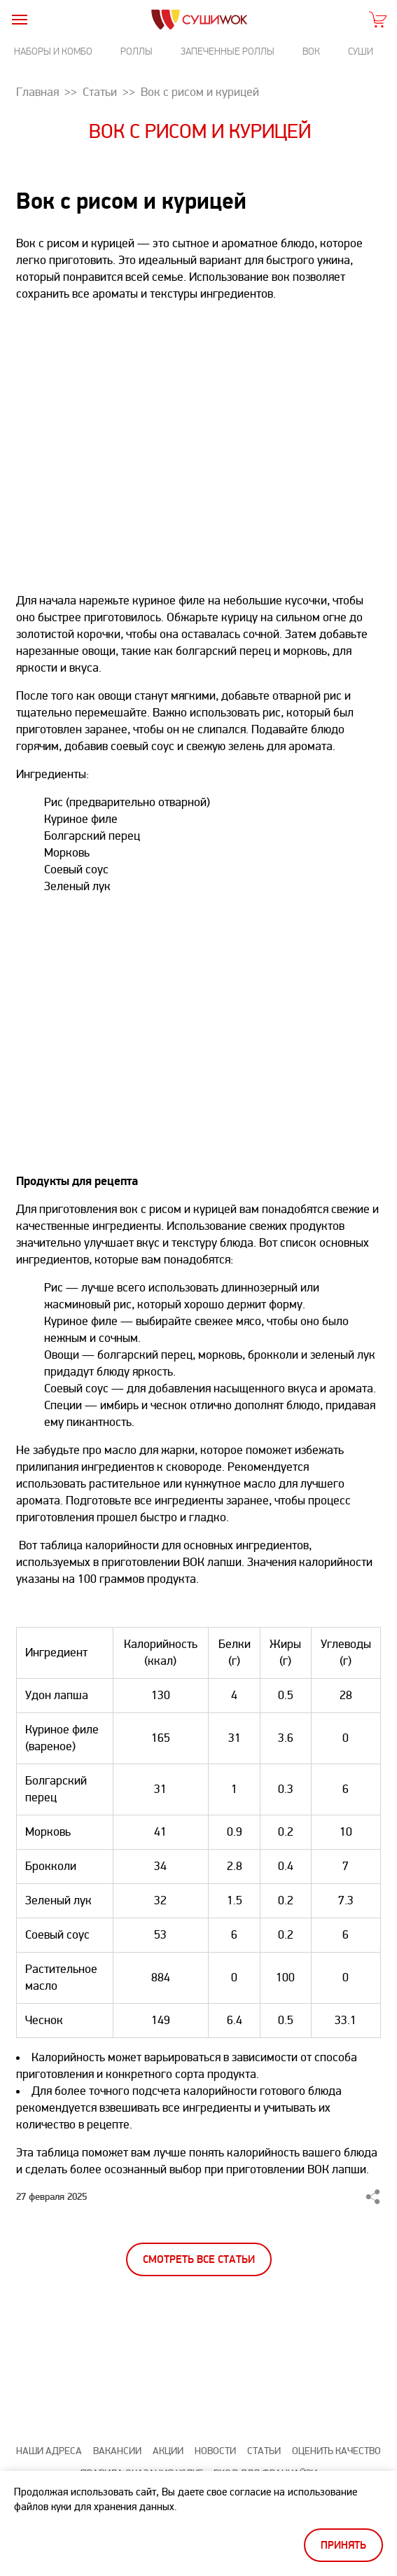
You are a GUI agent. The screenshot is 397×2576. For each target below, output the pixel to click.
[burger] (19, 19)
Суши (360, 51)
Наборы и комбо (53, 51)
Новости (215, 2451)
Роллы (136, 51)
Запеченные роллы (227, 51)
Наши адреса (49, 2451)
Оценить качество (336, 2451)
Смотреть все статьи (199, 2259)
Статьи (264, 2451)
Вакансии (117, 2451)
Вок (311, 51)
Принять (343, 2545)
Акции (168, 2451)
